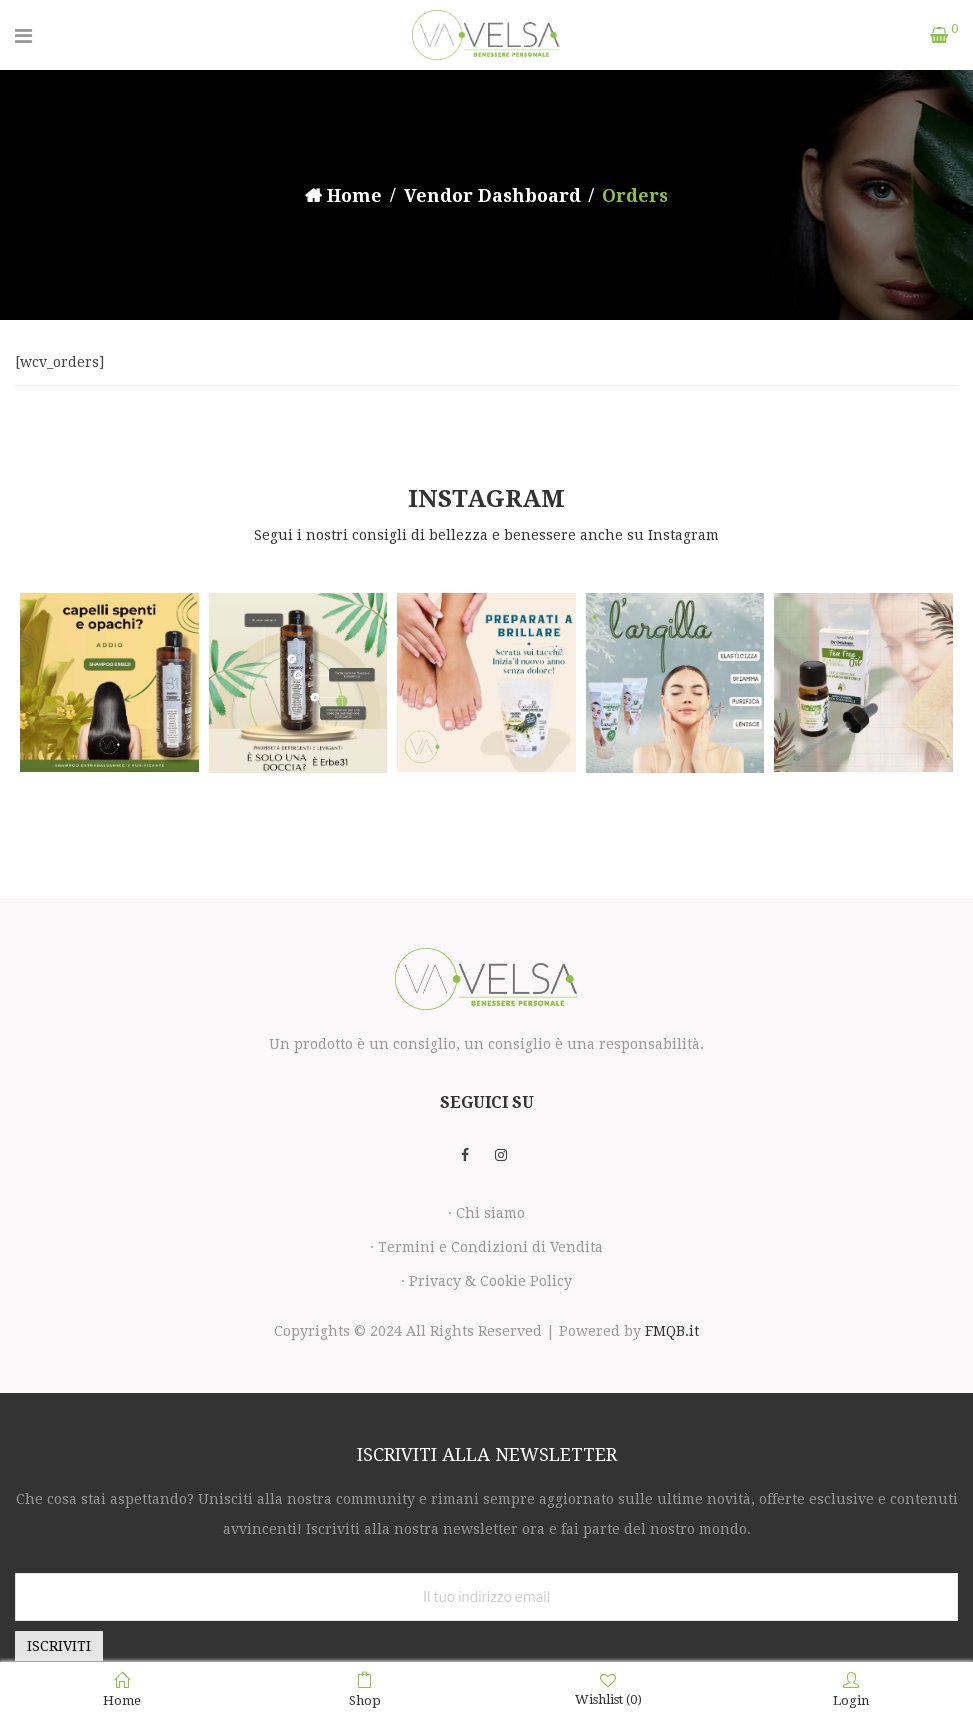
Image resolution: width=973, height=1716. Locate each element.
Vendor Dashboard (492, 195)
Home (354, 195)
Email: (486, 1556)
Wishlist (608, 1689)
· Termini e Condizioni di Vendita (486, 1247)
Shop (365, 1690)
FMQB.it (672, 1331)
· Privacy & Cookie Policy (486, 1281)
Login (851, 1690)
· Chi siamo (486, 1213)
